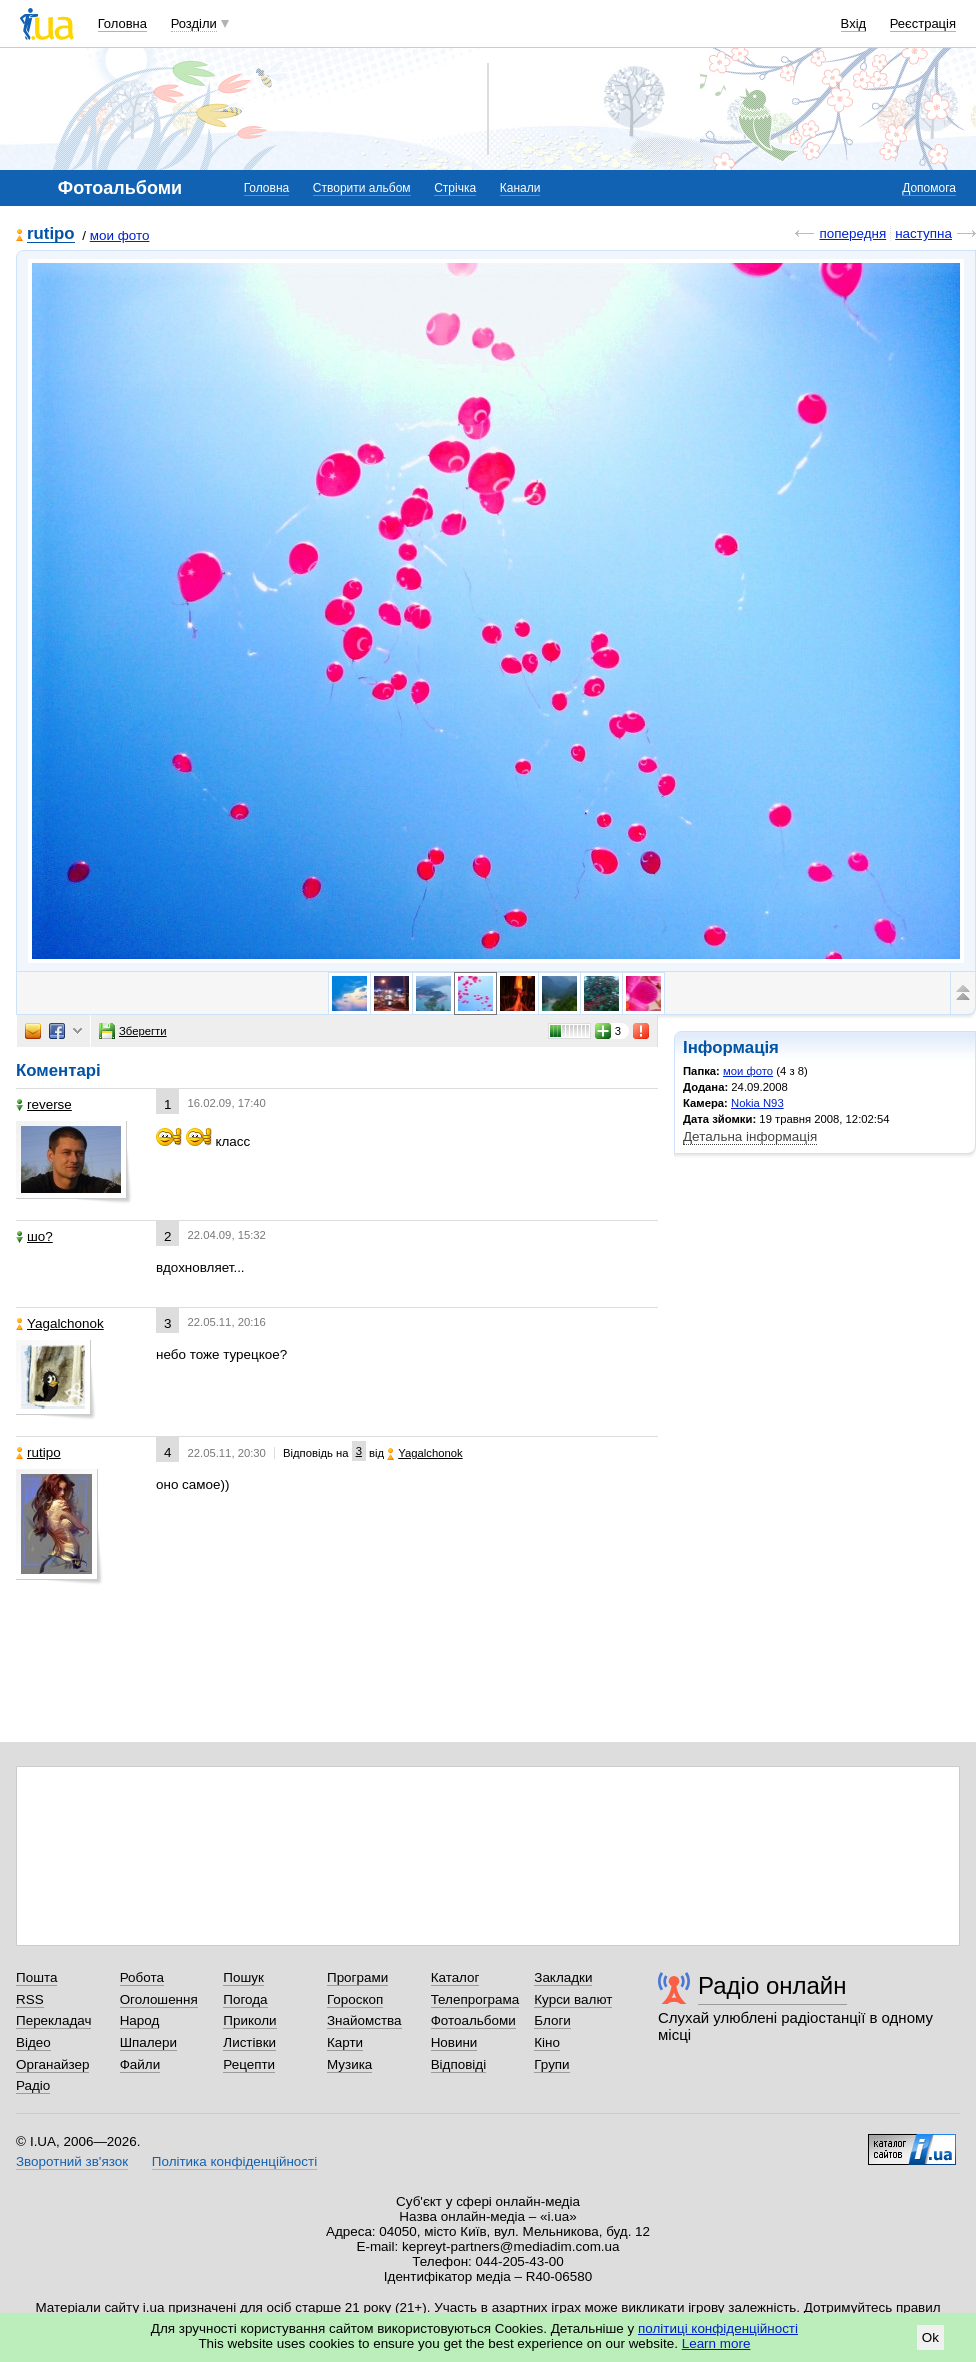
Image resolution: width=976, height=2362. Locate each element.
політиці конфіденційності (718, 2328)
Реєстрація (923, 23)
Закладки (563, 1977)
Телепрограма (475, 1999)
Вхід (854, 23)
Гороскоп (355, 1999)
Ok (930, 2337)
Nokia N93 (757, 1103)
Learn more (716, 2343)
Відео (33, 2042)
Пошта (36, 1977)
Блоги (552, 2020)
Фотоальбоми (473, 2020)
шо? (34, 1236)
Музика (349, 2064)
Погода (245, 1999)
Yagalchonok (60, 1323)
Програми (357, 1977)
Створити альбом (362, 188)
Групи (551, 2064)
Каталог (455, 1977)
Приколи (249, 2020)
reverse (44, 1104)
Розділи (194, 23)
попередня (852, 233)
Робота (142, 1977)
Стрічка (455, 188)
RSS (30, 1999)
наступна (923, 233)
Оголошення (159, 1999)
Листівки (249, 2042)
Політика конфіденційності (234, 2161)
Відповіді (459, 2064)
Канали (520, 188)
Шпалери (148, 2042)
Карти (345, 2042)
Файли (140, 2064)
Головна (122, 23)
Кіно (547, 2042)
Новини (454, 2042)
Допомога (929, 188)
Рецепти (249, 2064)
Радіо (33, 2085)
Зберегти (133, 1031)
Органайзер (52, 2064)
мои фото (120, 235)
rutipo (51, 234)
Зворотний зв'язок (72, 2161)
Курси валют (573, 1999)
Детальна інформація (750, 1136)
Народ (140, 2020)
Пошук (243, 1977)
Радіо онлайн (772, 1985)
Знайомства (364, 2020)
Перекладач (53, 2020)
